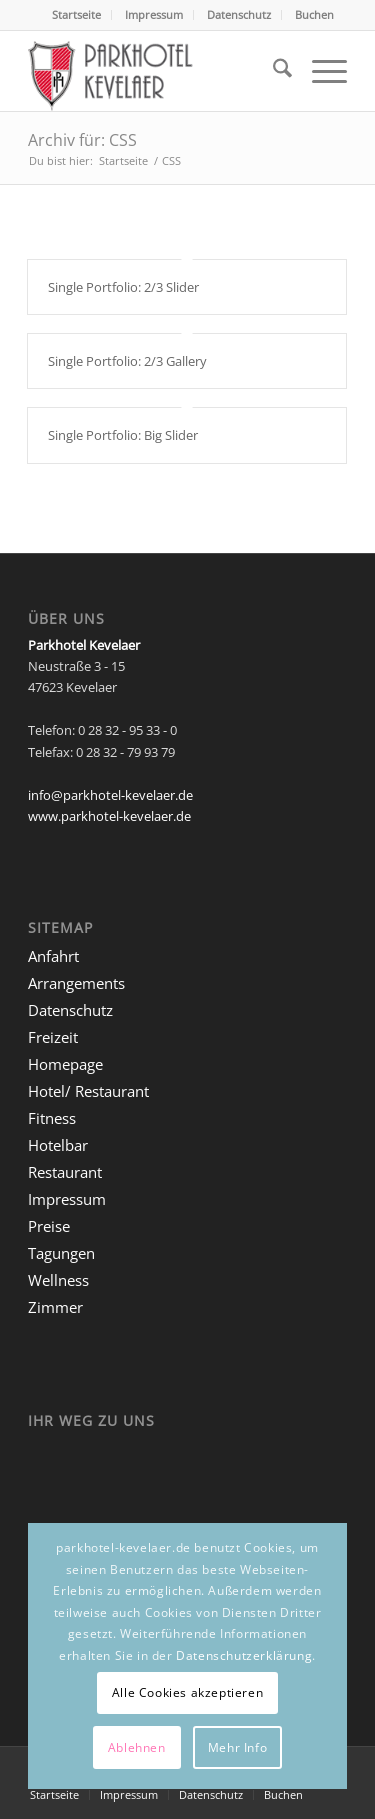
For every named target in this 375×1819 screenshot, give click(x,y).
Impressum (154, 14)
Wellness (58, 1280)
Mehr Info (237, 1747)
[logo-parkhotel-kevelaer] (155, 71)
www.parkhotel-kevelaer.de (109, 816)
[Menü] (319, 71)
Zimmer (55, 1307)
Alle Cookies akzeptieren (187, 1692)
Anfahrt (53, 956)
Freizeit (53, 1037)
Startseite (76, 14)
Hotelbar (58, 1145)
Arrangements (76, 983)
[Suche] (272, 71)
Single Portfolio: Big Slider (123, 435)
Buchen (314, 14)
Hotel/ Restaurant (88, 1091)
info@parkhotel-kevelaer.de (110, 795)
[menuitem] (77, 15)
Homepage (65, 1064)
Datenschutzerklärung (244, 1655)
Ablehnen (137, 1747)
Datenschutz (239, 14)
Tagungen (61, 1253)
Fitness (52, 1118)
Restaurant (65, 1172)
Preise (49, 1226)
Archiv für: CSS (82, 140)
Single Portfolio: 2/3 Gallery (127, 361)
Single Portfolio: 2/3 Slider (123, 287)
